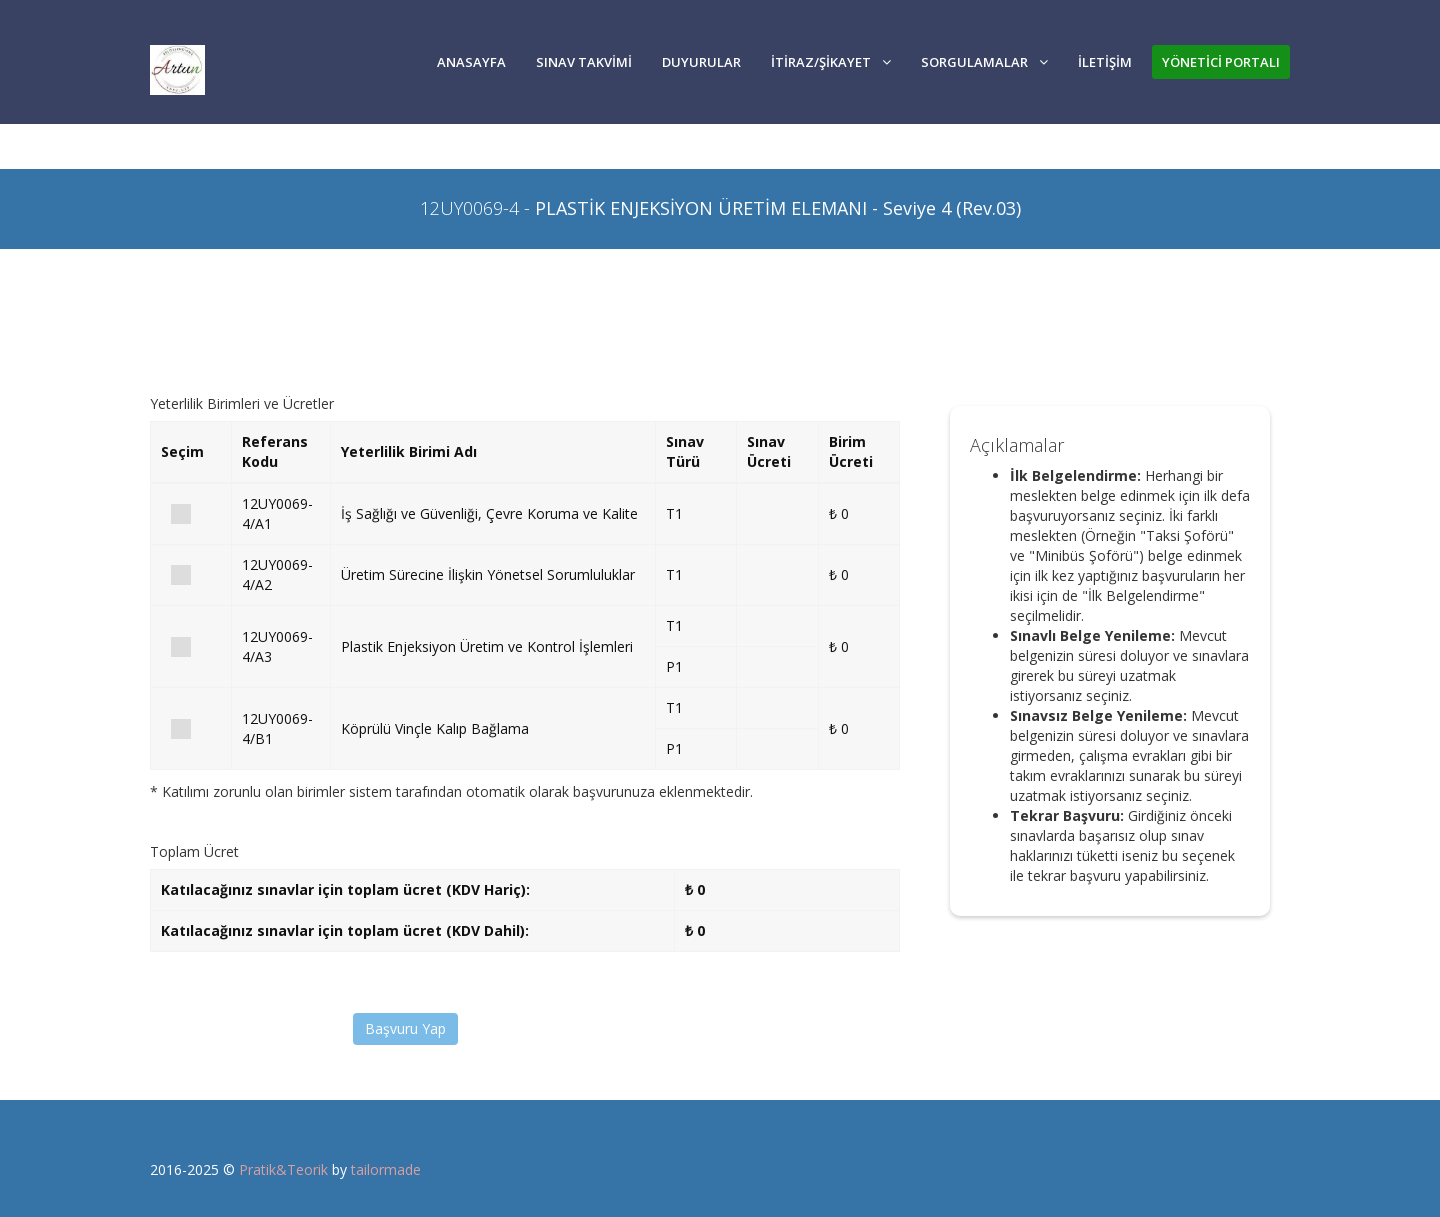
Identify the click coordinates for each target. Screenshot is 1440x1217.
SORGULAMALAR (984, 62)
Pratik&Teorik (283, 1169)
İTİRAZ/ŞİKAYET (831, 62)
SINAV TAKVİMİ (584, 62)
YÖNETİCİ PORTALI (1221, 62)
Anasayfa (471, 62)
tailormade (386, 1169)
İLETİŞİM (1105, 62)
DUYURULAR (701, 62)
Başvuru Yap (405, 1028)
